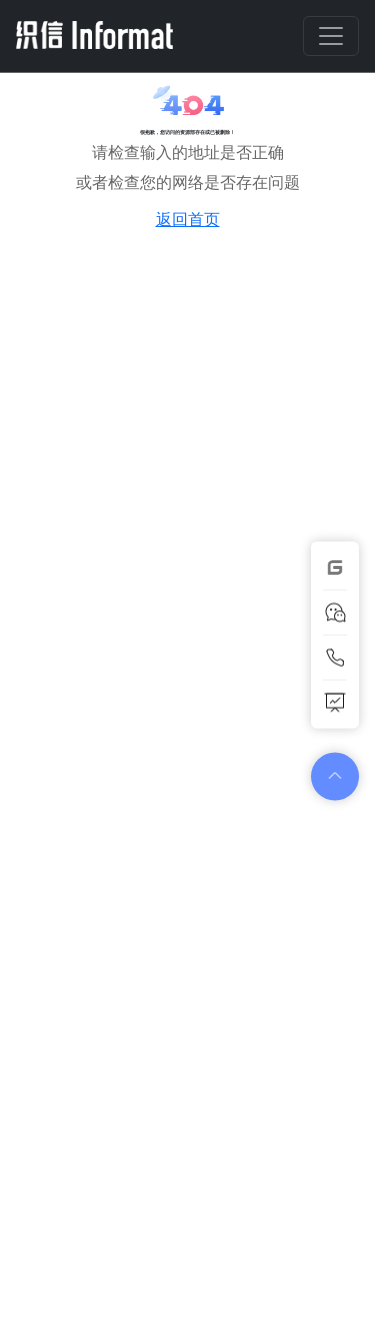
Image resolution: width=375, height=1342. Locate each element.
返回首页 (188, 219)
